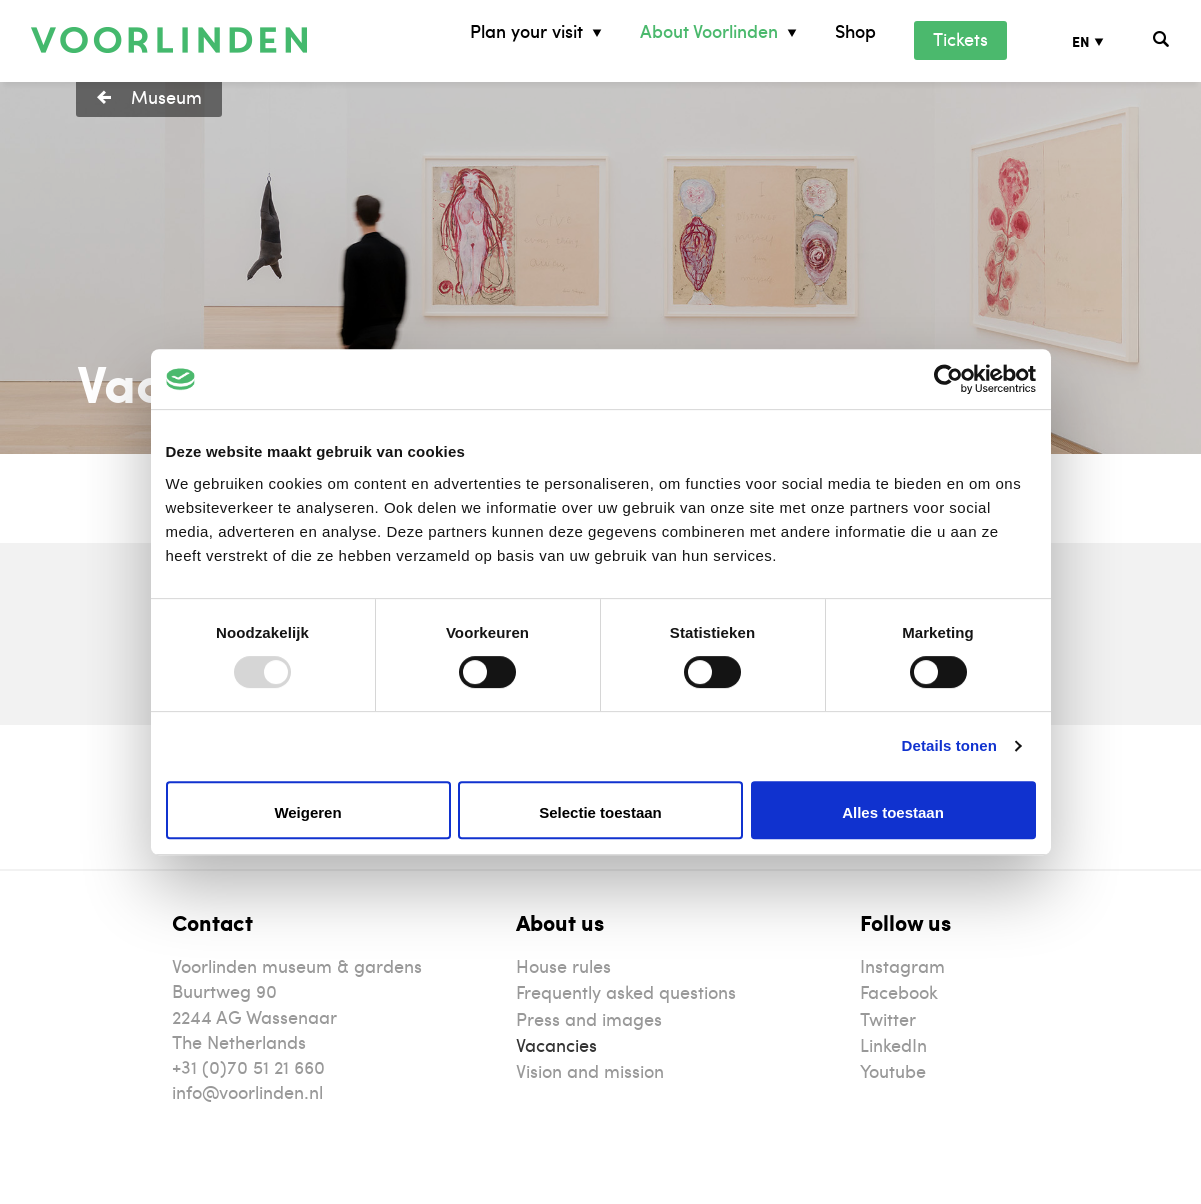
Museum (166, 96)
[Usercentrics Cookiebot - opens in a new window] (948, 379)
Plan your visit (526, 31)
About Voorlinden (709, 31)
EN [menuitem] (1081, 42)
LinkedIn (893, 1044)
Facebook (899, 991)
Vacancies (556, 1044)
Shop (855, 31)
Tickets (960, 38)
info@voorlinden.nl (247, 1091)
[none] (1103, 40)
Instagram (902, 965)
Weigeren (307, 812)
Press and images (589, 1018)
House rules (563, 965)
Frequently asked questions (626, 991)
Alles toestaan (893, 812)
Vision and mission (590, 1070)
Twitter (888, 1018)
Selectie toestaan (600, 812)
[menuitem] (1103, 40)
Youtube (893, 1070)
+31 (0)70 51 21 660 (248, 1066)
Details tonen (949, 745)
